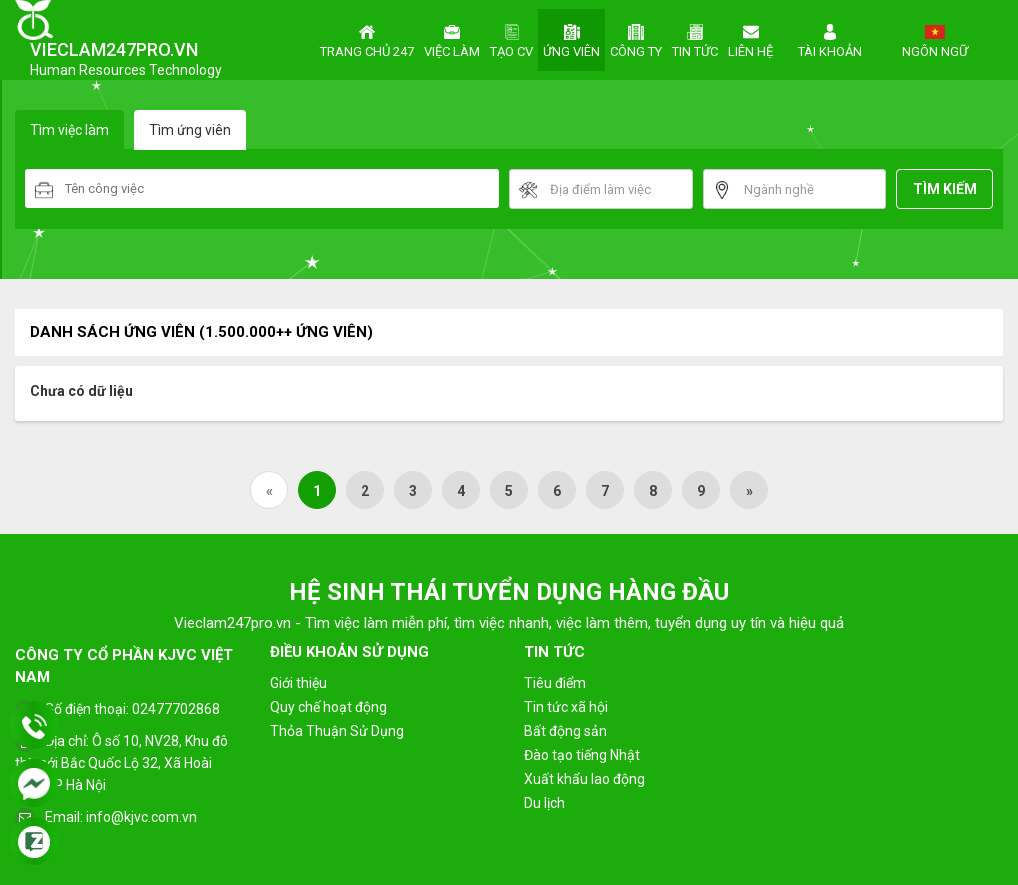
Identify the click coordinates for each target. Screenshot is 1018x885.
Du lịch (544, 803)
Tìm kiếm (945, 189)
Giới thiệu (298, 683)
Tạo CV (511, 39)
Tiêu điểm (555, 683)
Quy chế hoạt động (328, 707)
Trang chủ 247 (367, 39)
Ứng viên (571, 39)
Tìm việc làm (69, 130)
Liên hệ (750, 39)
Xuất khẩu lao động (584, 779)
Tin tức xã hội (566, 707)
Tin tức (695, 39)
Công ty (636, 39)
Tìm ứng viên (190, 130)
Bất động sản (565, 731)
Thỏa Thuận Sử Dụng (337, 731)
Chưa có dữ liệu (81, 391)
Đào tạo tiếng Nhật (582, 755)
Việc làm (452, 39)
